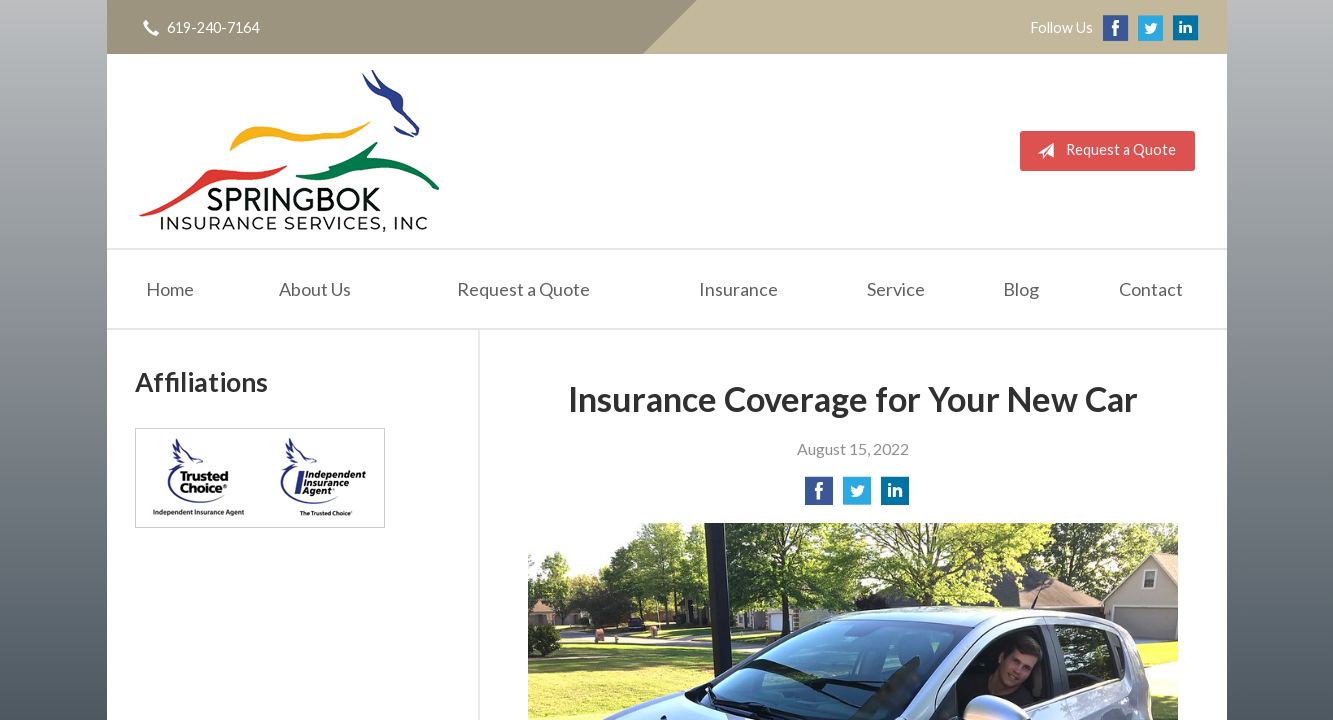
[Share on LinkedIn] (895, 496)
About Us (315, 289)
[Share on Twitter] (857, 496)
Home (170, 289)
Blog (1021, 289)
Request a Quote (1102, 151)
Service (896, 289)
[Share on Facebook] (819, 496)
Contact (1151, 289)
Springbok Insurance (289, 151)
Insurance (738, 289)
